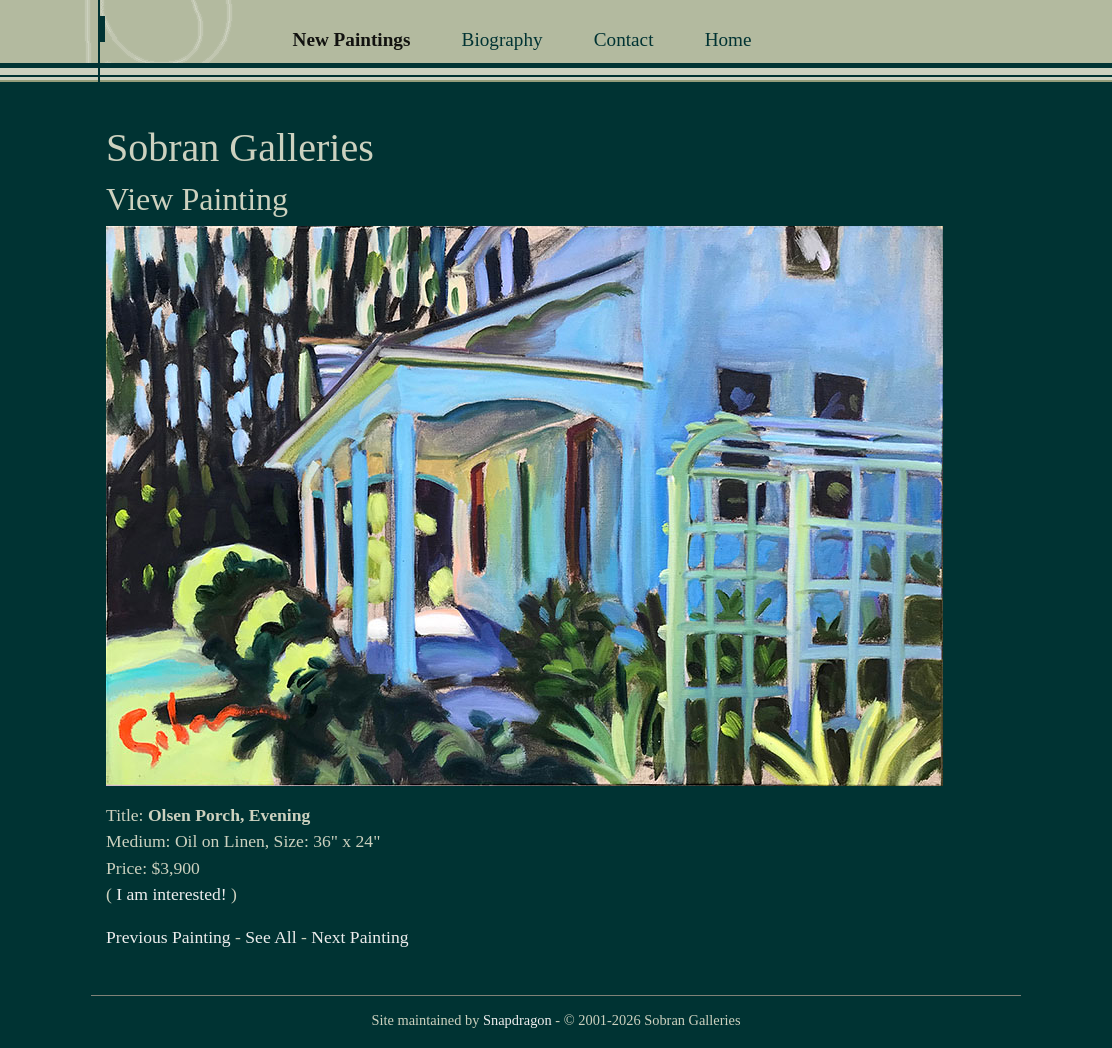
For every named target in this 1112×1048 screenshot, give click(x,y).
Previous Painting (168, 937)
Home (728, 39)
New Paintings (352, 39)
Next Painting (359, 937)
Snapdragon (517, 1020)
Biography (502, 39)
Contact (624, 39)
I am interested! (171, 894)
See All (270, 937)
